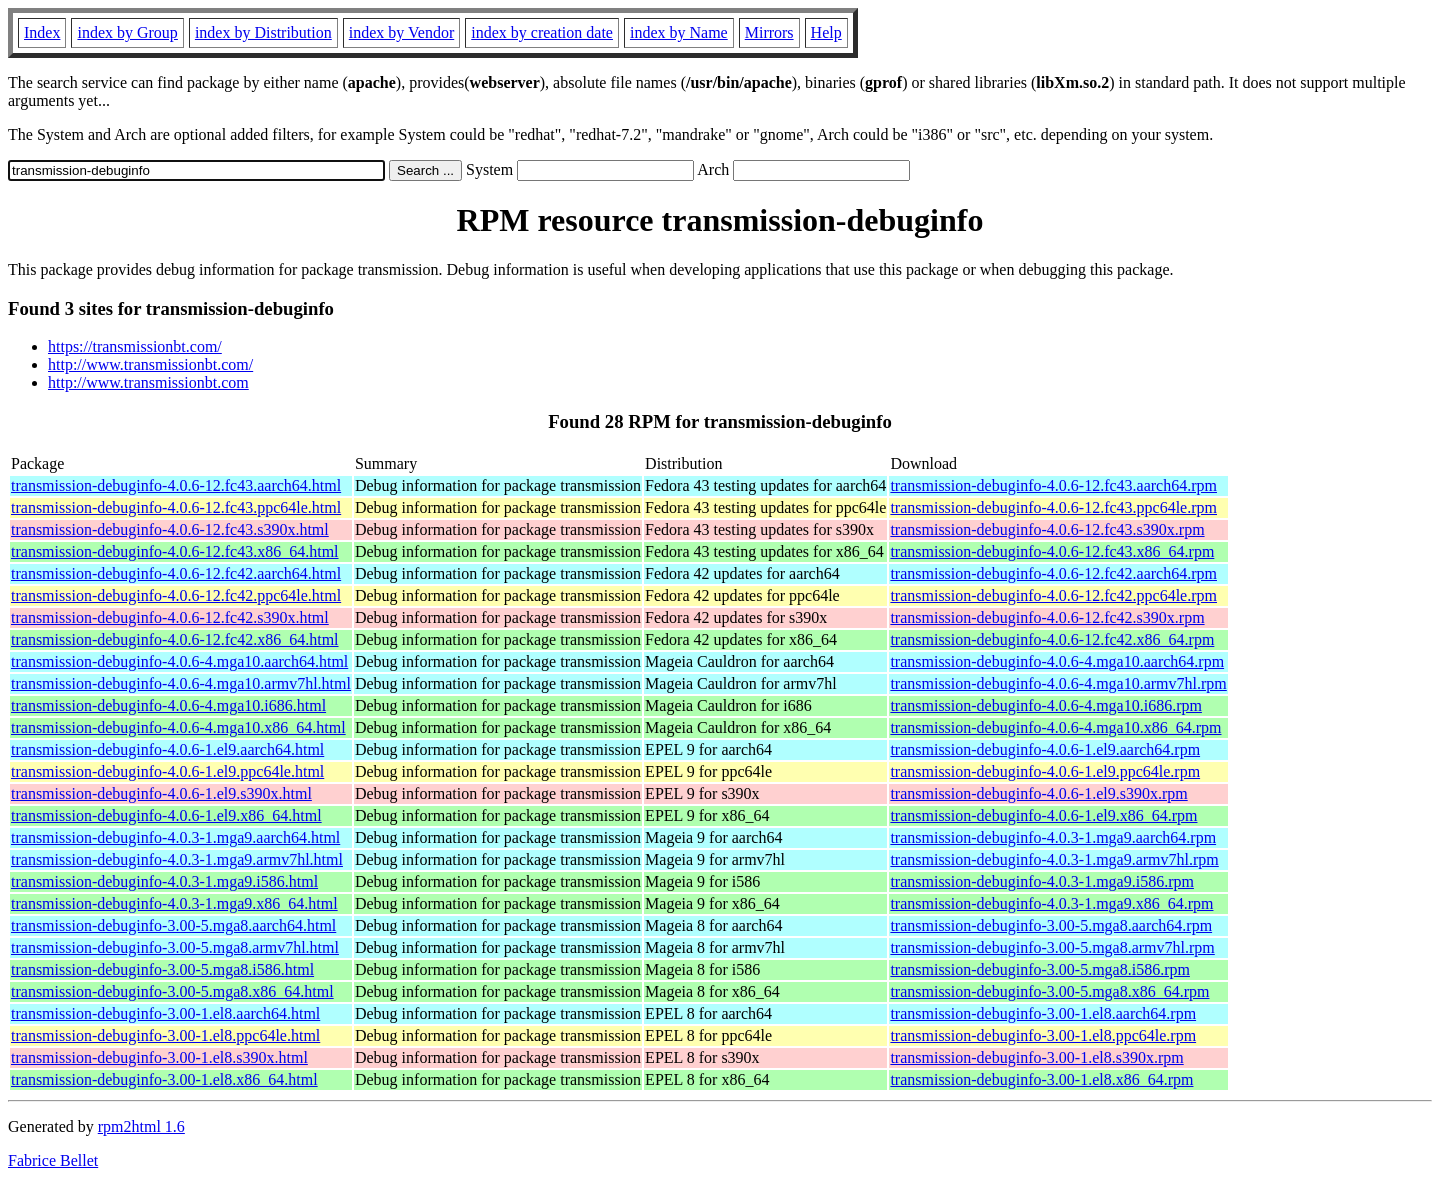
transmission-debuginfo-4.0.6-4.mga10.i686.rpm (1046, 705)
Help (826, 32)
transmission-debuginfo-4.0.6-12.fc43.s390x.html (170, 529)
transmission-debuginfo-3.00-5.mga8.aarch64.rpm (1051, 925)
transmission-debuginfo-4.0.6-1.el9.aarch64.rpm (1045, 749)
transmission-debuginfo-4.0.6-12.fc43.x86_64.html (175, 551)
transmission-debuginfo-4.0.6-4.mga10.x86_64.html (178, 727)
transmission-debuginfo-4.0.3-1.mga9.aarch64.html (175, 837)
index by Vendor (401, 32)
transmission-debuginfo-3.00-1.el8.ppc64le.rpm (1043, 1035)
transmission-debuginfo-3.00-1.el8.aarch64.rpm (1043, 1013)
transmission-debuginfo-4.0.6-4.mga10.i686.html (168, 705)
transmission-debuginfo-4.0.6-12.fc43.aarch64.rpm (1053, 485)
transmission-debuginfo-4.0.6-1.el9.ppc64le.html (167, 771)
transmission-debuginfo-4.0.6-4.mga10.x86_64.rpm (1055, 727)
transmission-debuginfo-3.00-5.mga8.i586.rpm (1040, 969)
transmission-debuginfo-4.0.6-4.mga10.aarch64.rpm (1057, 661)
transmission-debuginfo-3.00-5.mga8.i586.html (162, 969)
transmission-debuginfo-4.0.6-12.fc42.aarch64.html (176, 573)
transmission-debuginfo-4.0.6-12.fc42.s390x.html (170, 617)
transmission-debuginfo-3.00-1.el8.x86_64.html (164, 1079)
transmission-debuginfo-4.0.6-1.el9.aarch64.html (167, 749)
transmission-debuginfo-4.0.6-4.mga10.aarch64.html (179, 661)
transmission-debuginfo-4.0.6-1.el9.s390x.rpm (1038, 793)
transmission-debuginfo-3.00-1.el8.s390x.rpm (1036, 1057)
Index (42, 32)
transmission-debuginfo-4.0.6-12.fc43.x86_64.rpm (1052, 551)
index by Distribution (263, 32)
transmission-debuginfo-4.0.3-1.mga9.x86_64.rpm (1051, 903)
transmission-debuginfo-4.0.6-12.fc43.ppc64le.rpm (1053, 507)
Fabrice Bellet (53, 1160)
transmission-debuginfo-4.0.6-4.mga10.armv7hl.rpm (1058, 683)
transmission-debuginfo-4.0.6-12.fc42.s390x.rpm (1047, 617)
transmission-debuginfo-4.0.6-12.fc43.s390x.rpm (1047, 529)
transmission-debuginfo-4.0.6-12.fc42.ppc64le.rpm (1053, 595)
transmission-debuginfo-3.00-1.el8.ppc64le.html (165, 1035)
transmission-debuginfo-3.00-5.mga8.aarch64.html (173, 925)
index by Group (127, 32)
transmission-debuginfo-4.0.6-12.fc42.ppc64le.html (176, 595)
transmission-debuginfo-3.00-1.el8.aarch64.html (165, 1013)
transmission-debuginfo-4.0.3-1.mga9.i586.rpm (1042, 881)
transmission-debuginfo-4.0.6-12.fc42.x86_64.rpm (1052, 639)
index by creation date (542, 32)
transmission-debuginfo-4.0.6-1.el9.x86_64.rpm (1043, 815)
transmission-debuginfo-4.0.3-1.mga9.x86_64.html (174, 903)
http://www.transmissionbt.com (148, 382)
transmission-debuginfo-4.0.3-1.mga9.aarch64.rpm (1053, 837)
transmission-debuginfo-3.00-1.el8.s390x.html (159, 1057)
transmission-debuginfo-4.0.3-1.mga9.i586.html (164, 881)
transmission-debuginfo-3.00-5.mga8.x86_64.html (172, 991)
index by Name (679, 32)
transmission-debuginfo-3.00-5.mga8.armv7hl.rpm (1052, 947)
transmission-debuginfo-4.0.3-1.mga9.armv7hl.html (177, 859)
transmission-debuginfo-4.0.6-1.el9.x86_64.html (166, 815)
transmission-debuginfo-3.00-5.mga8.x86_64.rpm (1049, 991)
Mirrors (769, 32)
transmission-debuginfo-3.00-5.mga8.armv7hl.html (175, 947)
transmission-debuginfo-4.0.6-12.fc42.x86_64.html (175, 639)
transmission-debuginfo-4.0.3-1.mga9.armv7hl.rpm (1054, 859)
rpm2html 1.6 (141, 1126)
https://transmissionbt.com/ (135, 346)
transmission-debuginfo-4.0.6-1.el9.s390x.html (161, 793)
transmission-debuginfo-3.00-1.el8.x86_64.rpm (1041, 1079)
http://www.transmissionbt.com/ (150, 364)
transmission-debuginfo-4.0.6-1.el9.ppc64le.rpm (1045, 771)
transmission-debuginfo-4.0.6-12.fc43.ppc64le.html (176, 507)
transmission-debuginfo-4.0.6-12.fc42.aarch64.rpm (1053, 573)
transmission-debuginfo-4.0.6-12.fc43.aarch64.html (176, 485)
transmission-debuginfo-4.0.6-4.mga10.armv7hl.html (181, 683)
